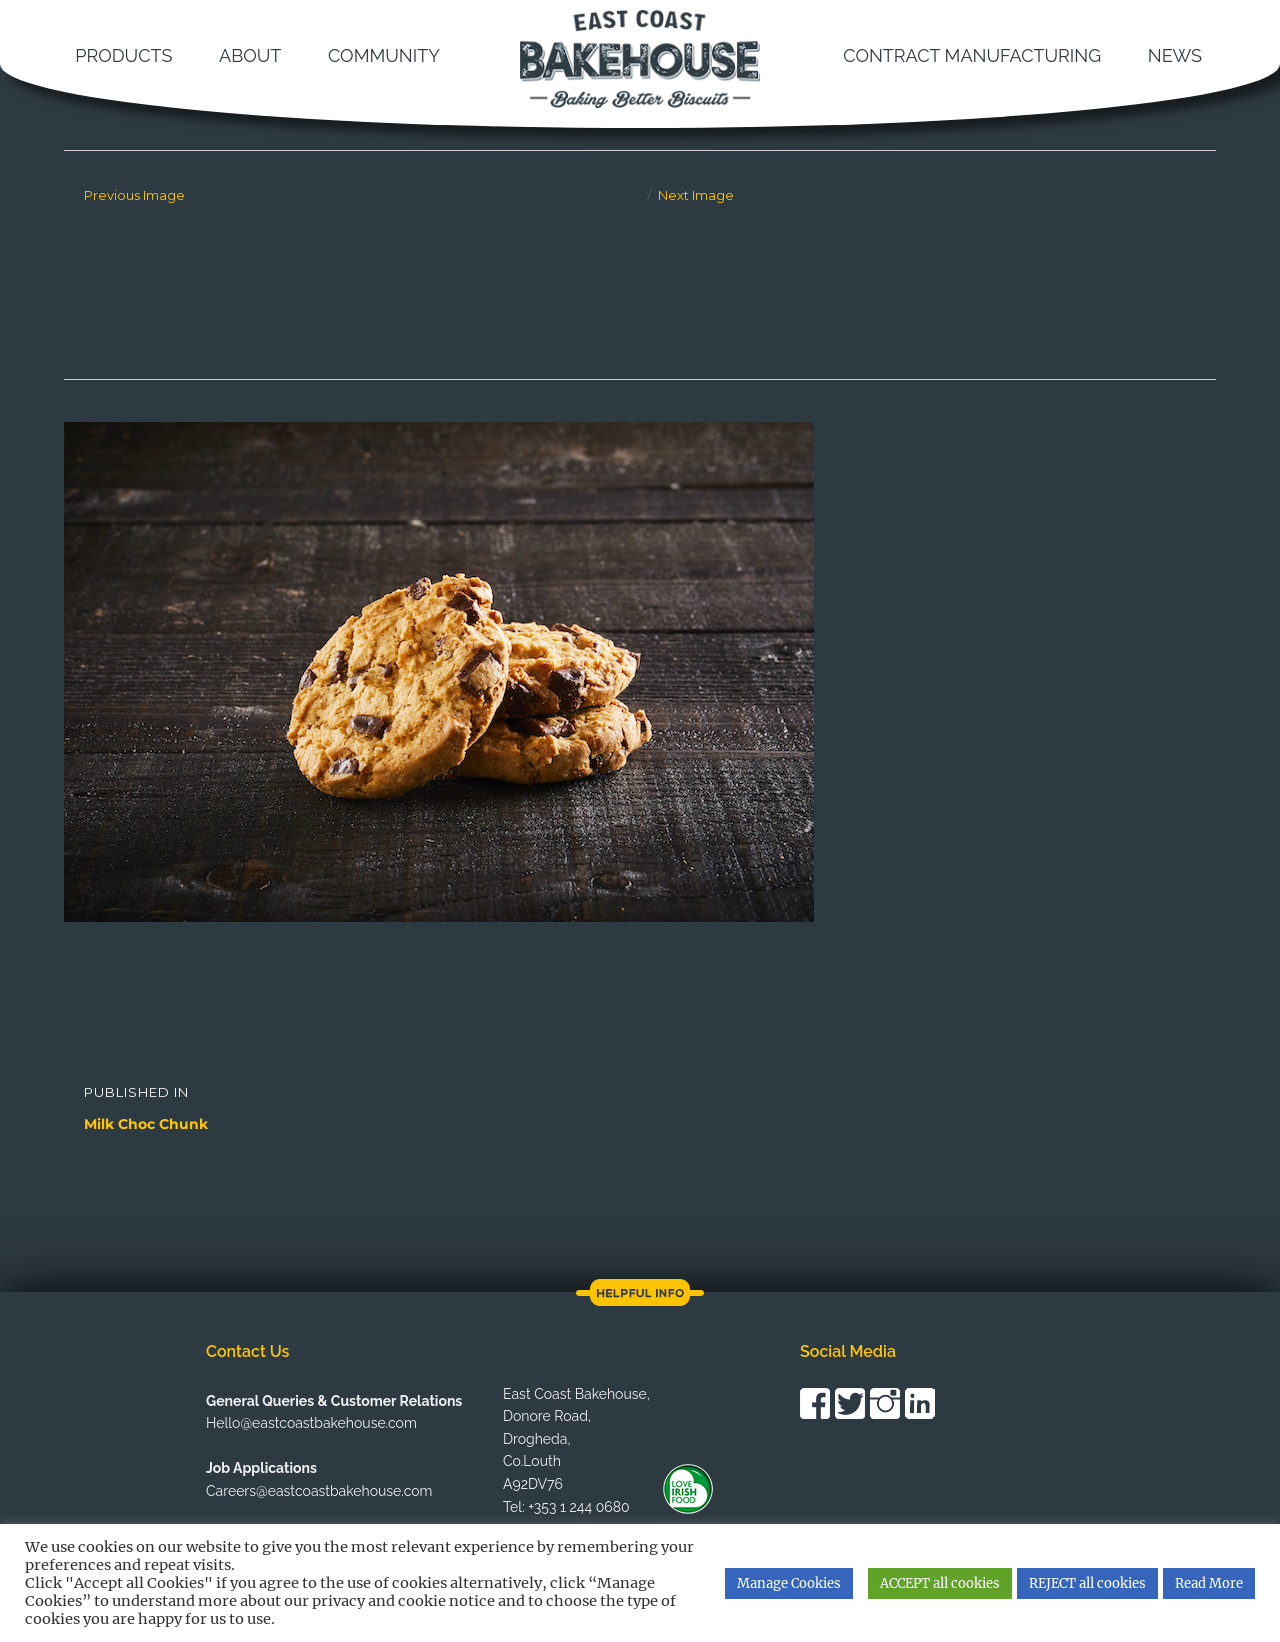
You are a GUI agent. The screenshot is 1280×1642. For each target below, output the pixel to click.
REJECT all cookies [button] (1087, 1583)
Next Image (696, 195)
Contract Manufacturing (972, 55)
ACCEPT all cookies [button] (940, 1583)
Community (384, 55)
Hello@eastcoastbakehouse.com (311, 1423)
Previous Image (134, 195)
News (1175, 55)
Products (123, 55)
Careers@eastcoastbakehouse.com (319, 1491)
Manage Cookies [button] (789, 1583)
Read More (1209, 1583)
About (250, 55)
